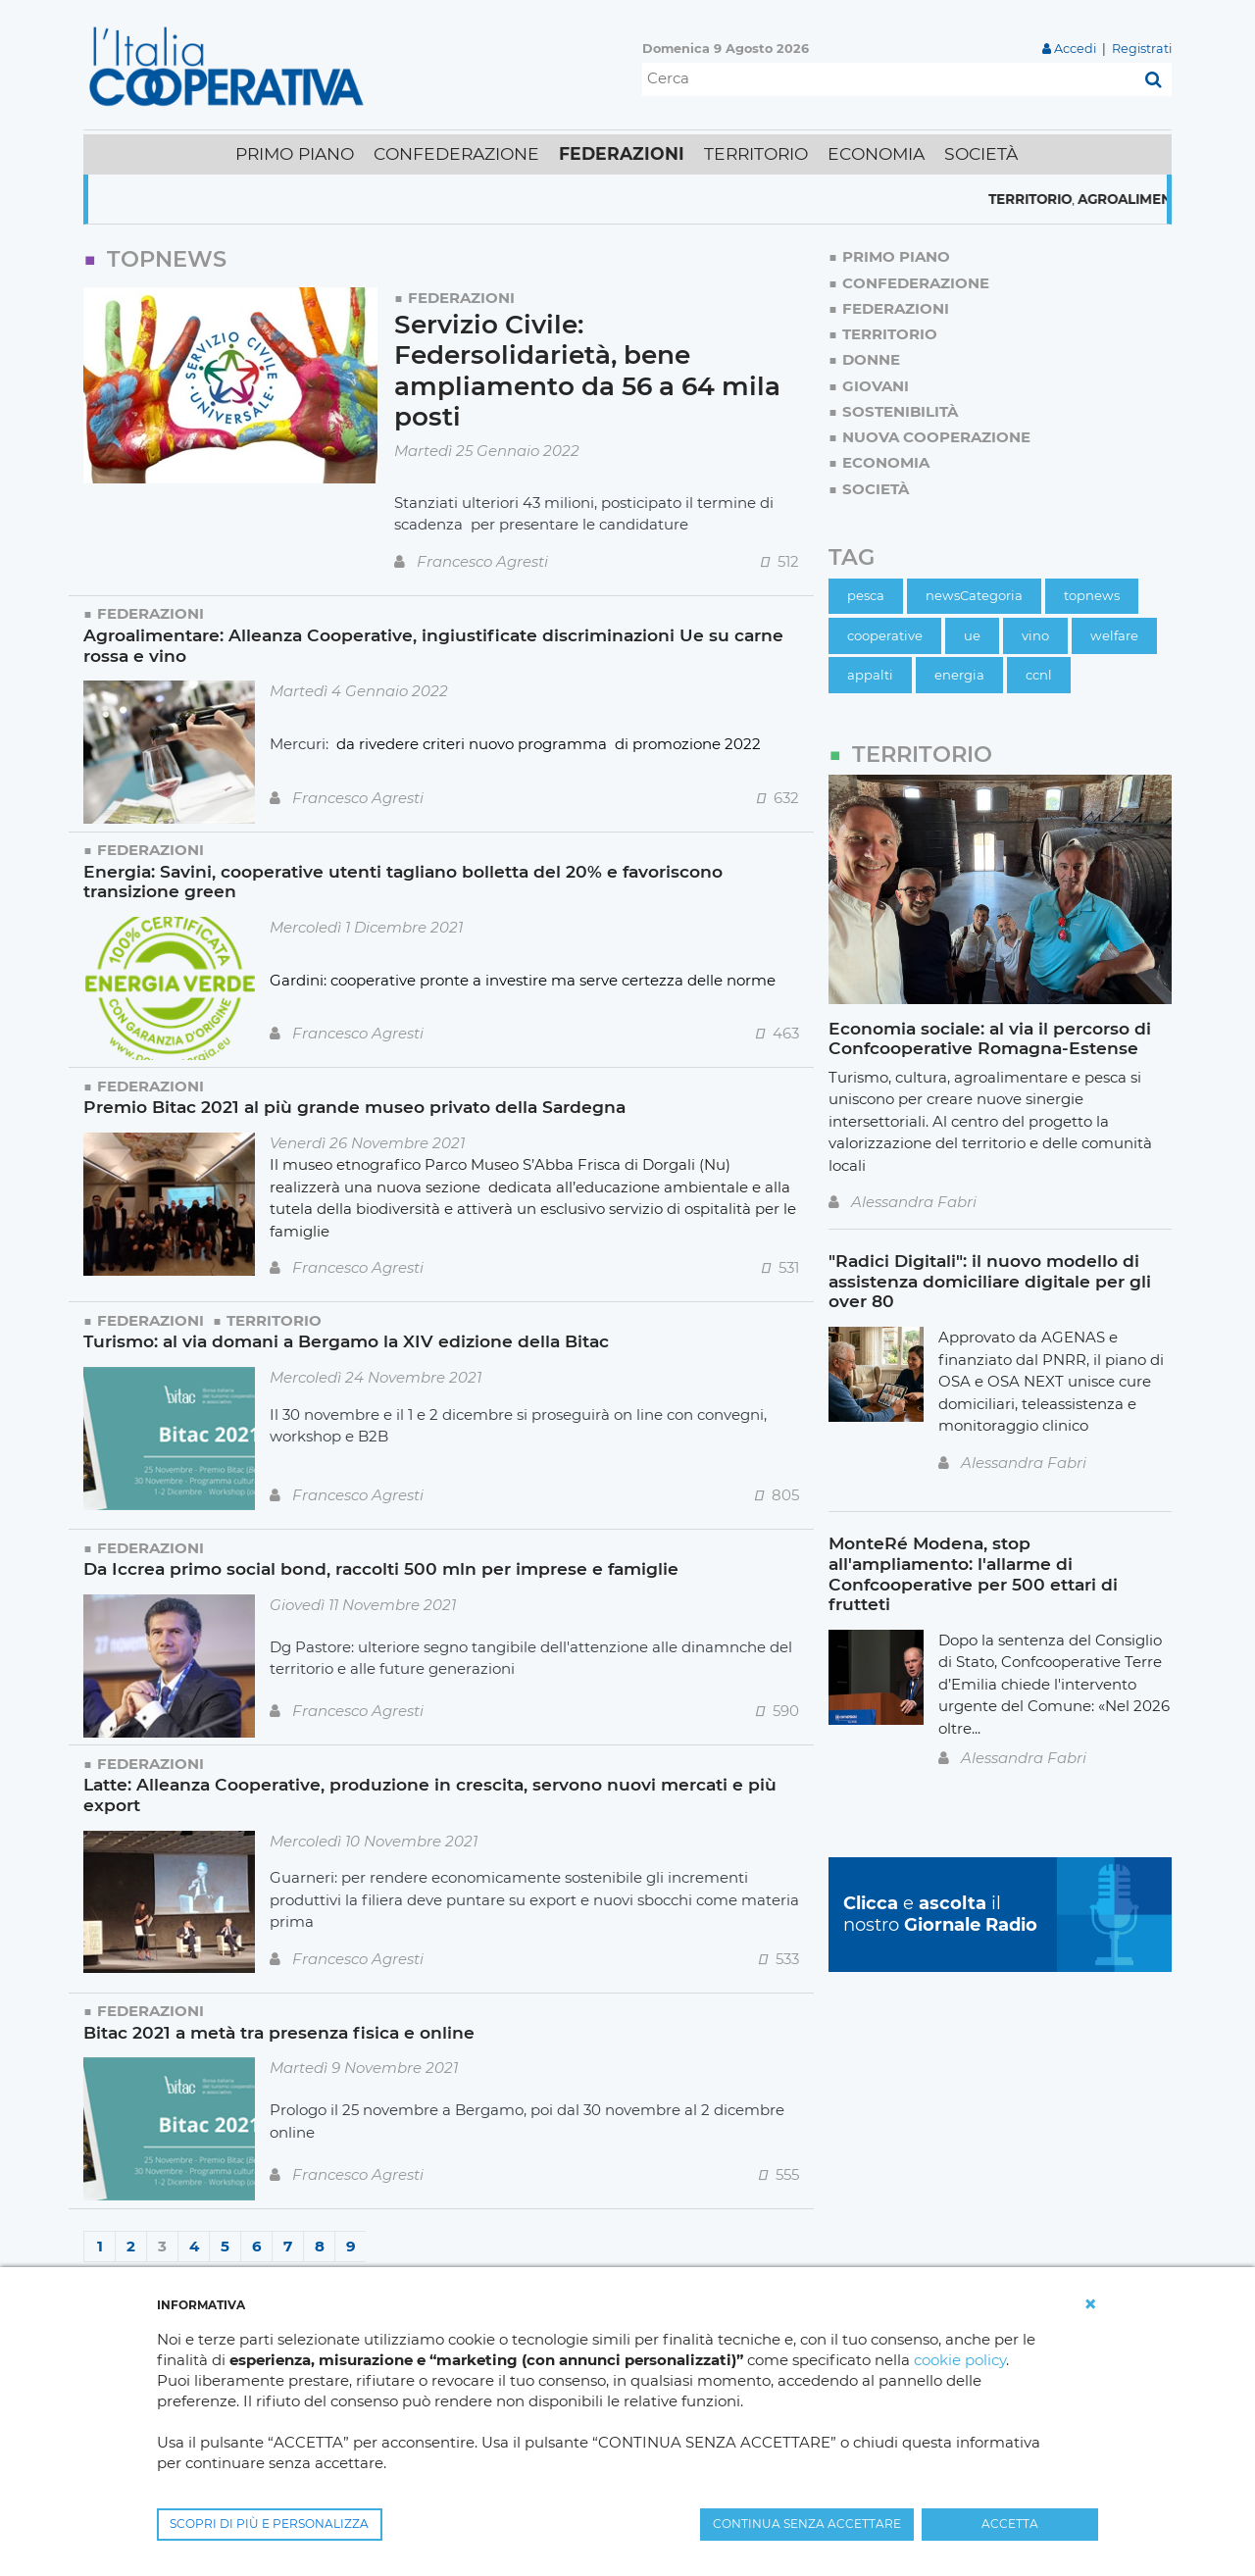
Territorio (1089, 199)
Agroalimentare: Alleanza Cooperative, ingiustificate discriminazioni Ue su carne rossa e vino (433, 645)
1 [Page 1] (100, 2246)
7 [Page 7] (287, 2246)
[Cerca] (888, 79)
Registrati (1142, 48)
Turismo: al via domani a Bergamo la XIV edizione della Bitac (346, 1341)
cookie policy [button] (960, 2359)
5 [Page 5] (225, 2246)
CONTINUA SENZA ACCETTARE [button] (807, 2523)
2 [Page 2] (130, 2246)
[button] (1090, 2304)
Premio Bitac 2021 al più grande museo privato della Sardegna (354, 1106)
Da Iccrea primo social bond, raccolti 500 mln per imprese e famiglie (380, 1568)
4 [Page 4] (194, 2246)
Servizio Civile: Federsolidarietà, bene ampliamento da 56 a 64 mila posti (587, 371)
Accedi (1075, 48)
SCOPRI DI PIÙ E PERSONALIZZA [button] (269, 2523)
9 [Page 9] (351, 2246)
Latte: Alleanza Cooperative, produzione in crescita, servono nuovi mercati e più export (430, 1794)
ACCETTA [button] (1009, 2523)
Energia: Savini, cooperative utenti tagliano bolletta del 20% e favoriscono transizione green (403, 881)
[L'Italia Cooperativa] (230, 65)
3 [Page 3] (162, 2246)
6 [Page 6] (257, 2246)
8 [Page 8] (320, 2246)
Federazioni (461, 297)
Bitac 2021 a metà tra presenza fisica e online (279, 2032)
